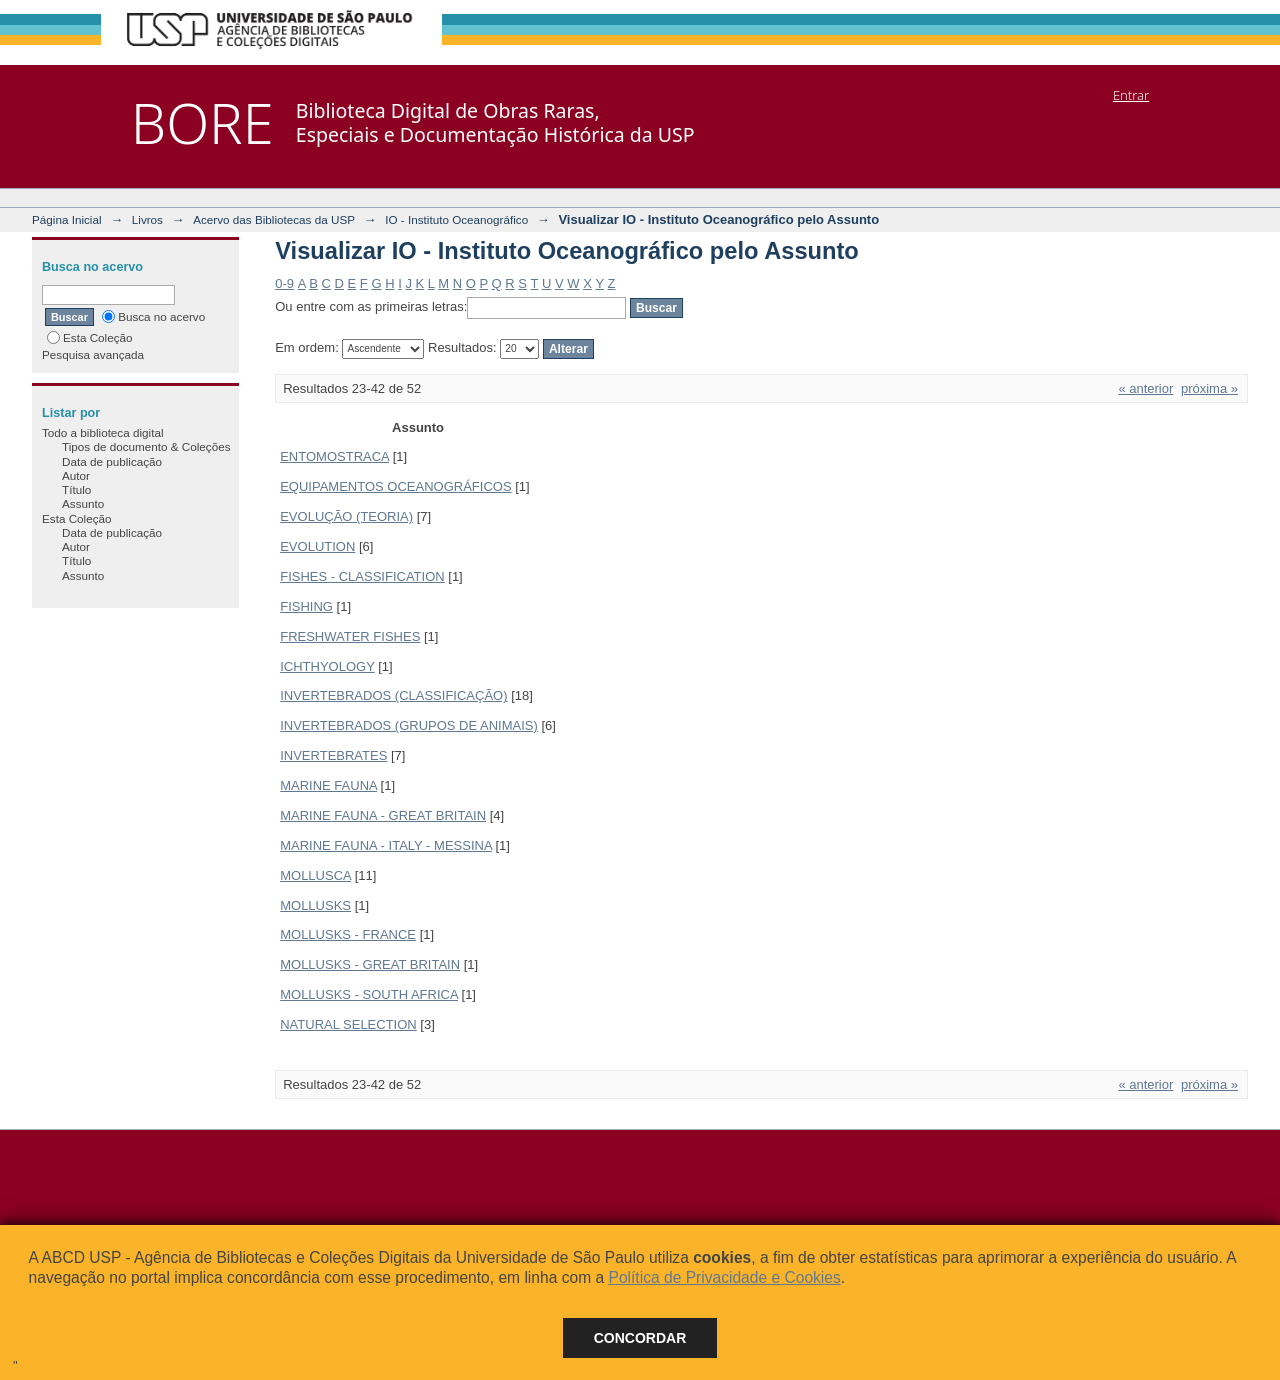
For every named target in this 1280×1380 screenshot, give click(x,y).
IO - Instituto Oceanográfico (456, 219)
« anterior (1145, 388)
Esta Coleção (90, 337)
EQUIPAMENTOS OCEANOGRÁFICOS (395, 486)
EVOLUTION (317, 546)
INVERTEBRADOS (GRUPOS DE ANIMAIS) (409, 725)
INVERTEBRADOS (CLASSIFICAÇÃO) (393, 695)
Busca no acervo (153, 316)
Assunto (83, 503)
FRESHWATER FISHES (350, 636)
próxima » (1209, 388)
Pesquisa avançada (93, 354)
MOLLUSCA (315, 875)
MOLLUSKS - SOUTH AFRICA (369, 994)
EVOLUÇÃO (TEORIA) (346, 516)
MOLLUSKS (315, 905)
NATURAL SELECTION (348, 1024)
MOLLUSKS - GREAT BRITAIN (370, 964)
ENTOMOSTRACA (334, 456)
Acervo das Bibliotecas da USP (274, 219)
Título (76, 489)
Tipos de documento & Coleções (146, 446)
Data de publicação (112, 461)
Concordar (640, 1338)
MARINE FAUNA (328, 785)
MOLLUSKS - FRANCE (348, 934)
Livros (147, 219)
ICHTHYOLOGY (327, 666)
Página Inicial (67, 219)
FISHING (306, 606)
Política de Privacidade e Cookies (724, 1277)
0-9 (284, 283)
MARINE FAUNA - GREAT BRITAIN (383, 815)
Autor (76, 475)
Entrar (1131, 95)
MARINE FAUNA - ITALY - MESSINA (386, 845)
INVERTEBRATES (333, 755)
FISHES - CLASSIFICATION (362, 576)
